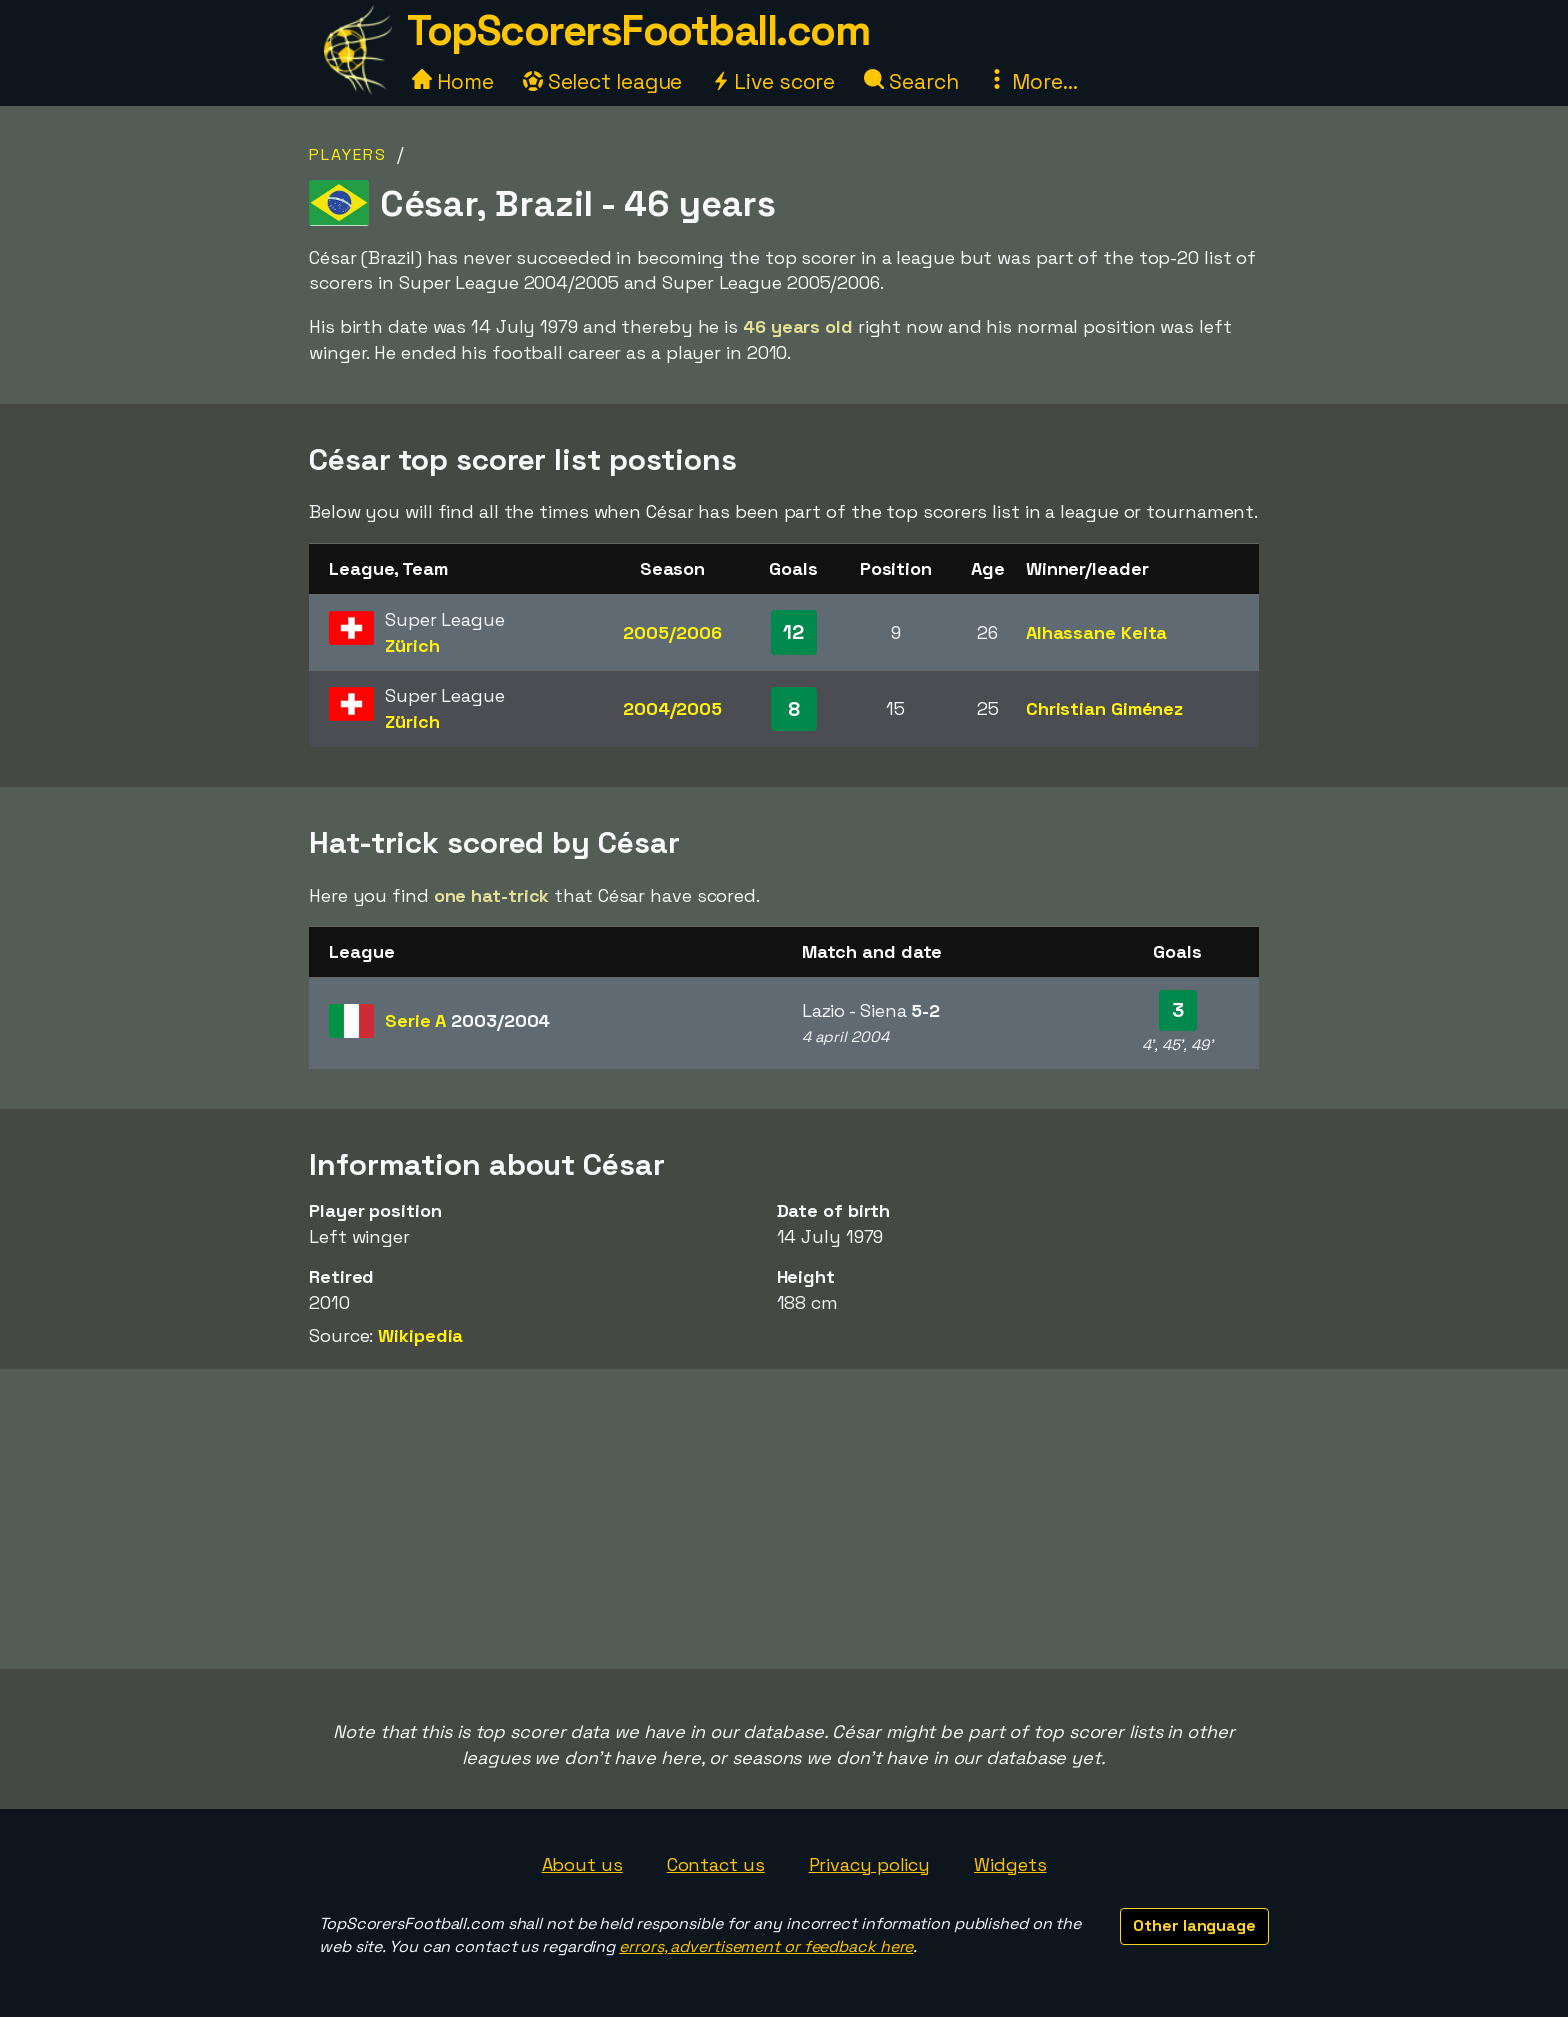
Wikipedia (420, 1335)
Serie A (467, 1020)
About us (582, 1864)
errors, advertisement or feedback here (766, 1946)
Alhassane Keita (1097, 632)
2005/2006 (672, 632)
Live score (773, 81)
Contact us (716, 1864)
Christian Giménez (1104, 708)
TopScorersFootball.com (638, 30)
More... (1032, 81)
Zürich (412, 645)
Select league (603, 81)
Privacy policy (870, 1864)
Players (348, 154)
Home (453, 81)
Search (911, 81)
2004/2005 (672, 708)
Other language (1194, 1925)
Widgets (1010, 1864)
